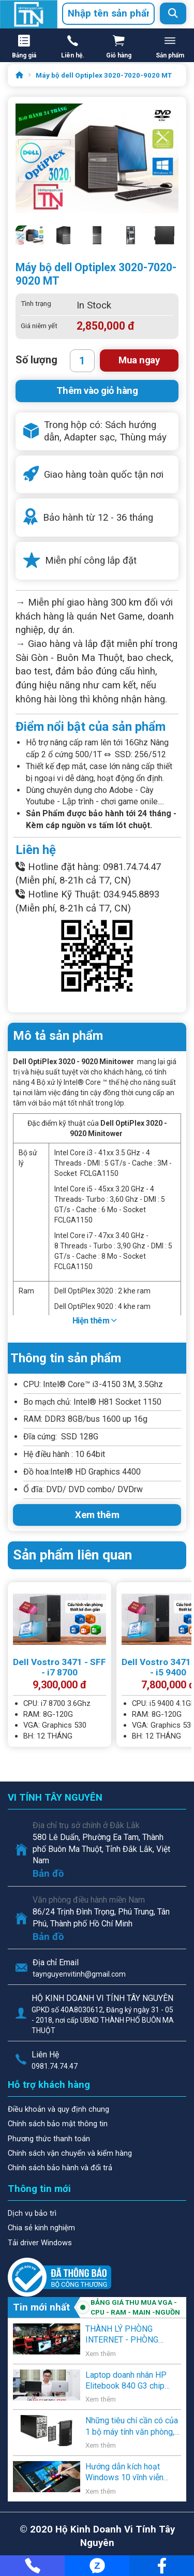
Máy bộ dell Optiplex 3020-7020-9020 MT (104, 75)
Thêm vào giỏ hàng (97, 390)
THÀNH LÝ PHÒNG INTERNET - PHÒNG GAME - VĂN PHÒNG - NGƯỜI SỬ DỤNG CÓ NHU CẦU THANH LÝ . (131, 2335)
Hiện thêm (94, 1321)
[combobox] (108, 14)
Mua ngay (138, 360)
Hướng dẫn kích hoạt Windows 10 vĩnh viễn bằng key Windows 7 (124, 2472)
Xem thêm (97, 1515)
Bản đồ (48, 1873)
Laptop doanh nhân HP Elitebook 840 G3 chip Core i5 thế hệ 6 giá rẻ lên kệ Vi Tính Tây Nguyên (130, 2381)
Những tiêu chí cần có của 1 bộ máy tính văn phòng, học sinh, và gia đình (131, 2426)
